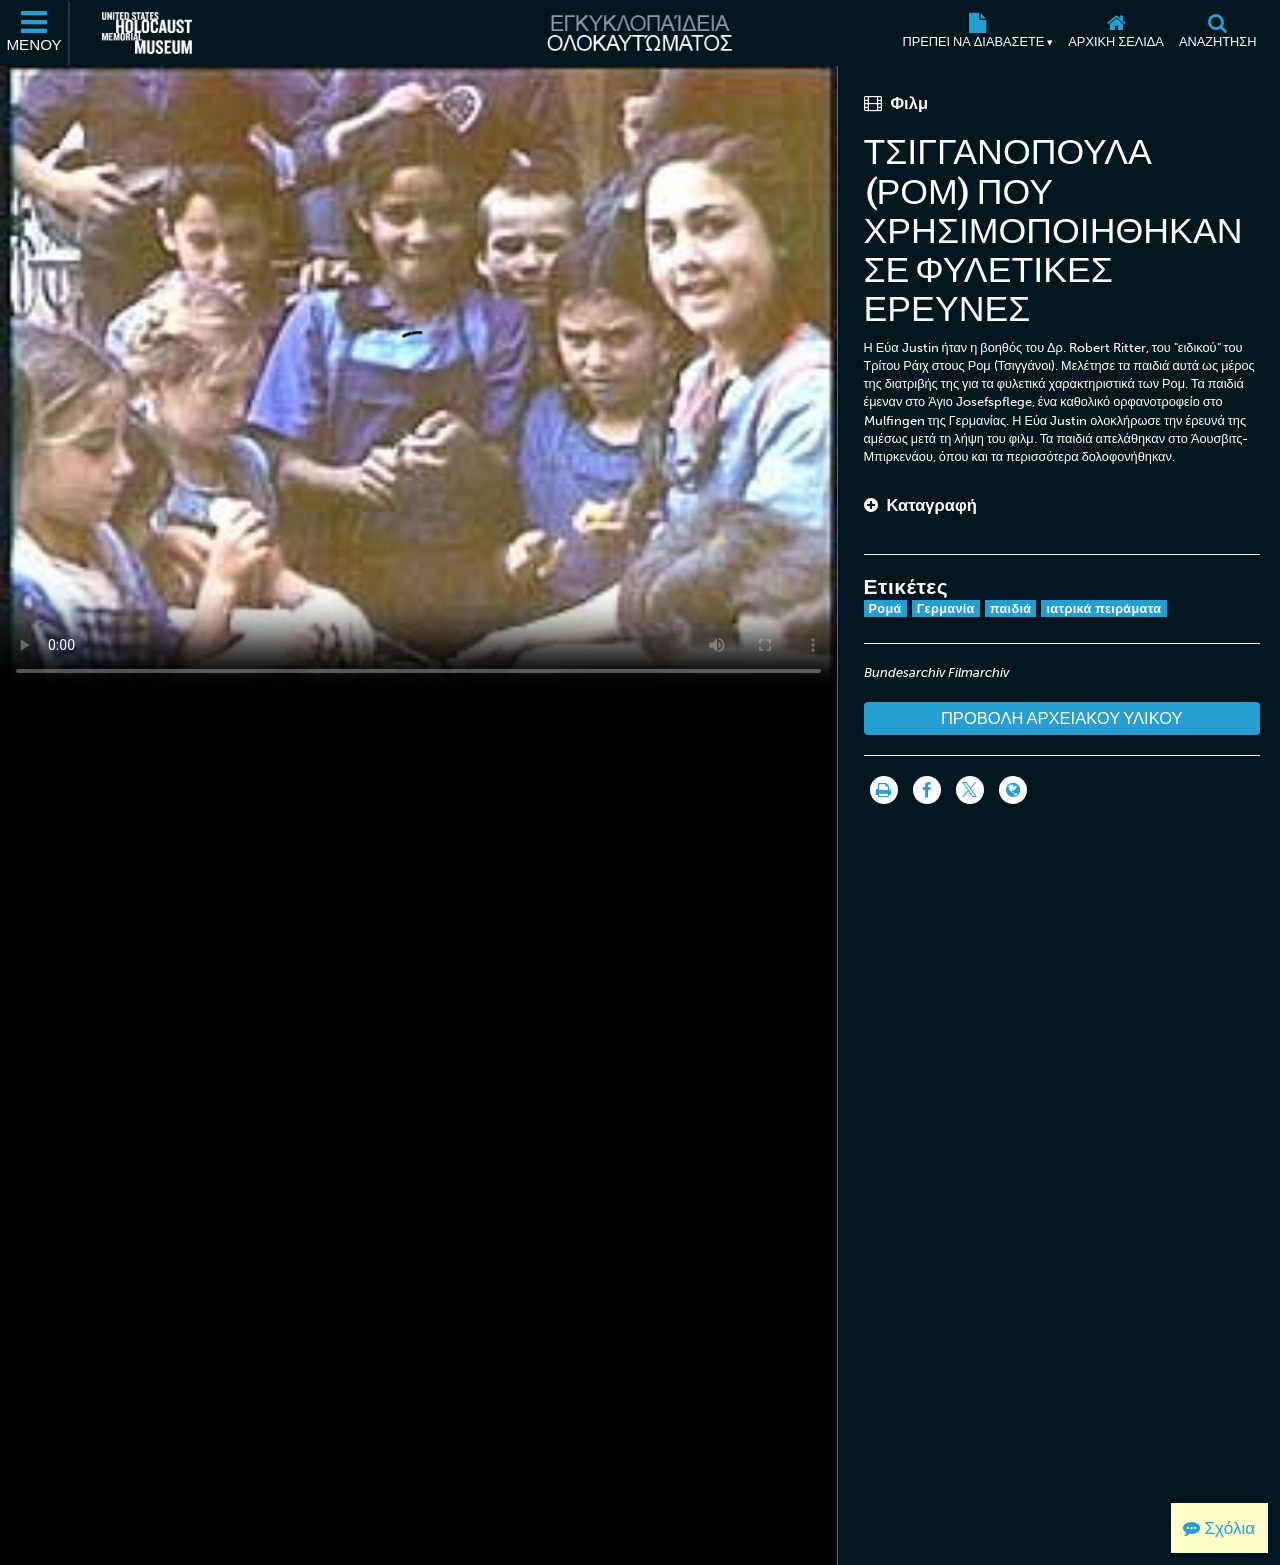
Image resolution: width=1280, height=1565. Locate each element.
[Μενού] (35, 33)
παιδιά (1011, 608)
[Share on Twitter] (970, 790)
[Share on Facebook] (927, 790)
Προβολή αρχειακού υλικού (1062, 718)
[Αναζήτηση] (1217, 33)
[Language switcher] (1013, 790)
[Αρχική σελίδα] (1116, 33)
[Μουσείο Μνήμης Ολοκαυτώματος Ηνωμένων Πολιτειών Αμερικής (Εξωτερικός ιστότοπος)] (147, 33)
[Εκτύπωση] (884, 790)
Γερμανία (946, 608)
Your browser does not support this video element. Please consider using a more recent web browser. (418, 379)
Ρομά (885, 608)
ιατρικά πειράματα (1103, 608)
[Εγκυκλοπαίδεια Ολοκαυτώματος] (639, 33)
